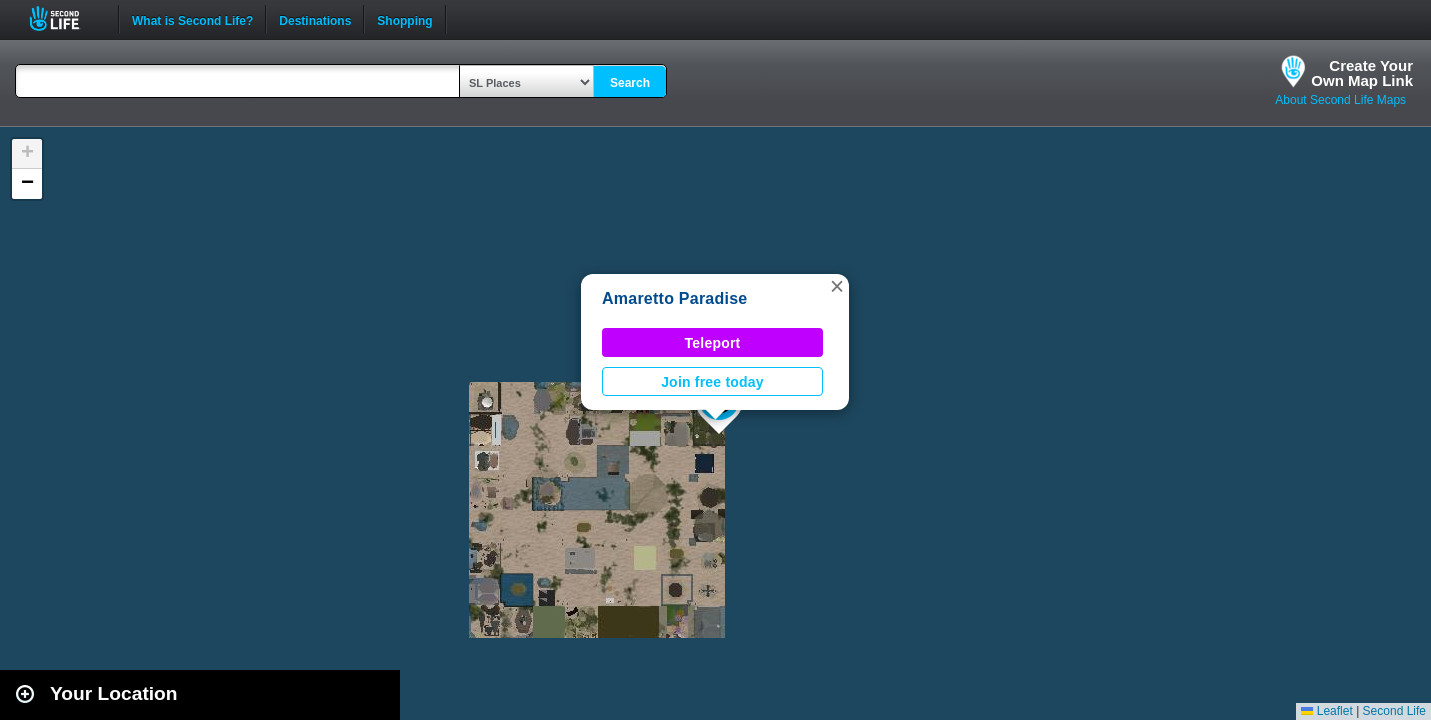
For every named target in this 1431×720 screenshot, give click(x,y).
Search (630, 83)
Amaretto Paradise (674, 298)
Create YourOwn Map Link (1362, 73)
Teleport (713, 343)
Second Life (65, 18)
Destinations (315, 19)
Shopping (404, 19)
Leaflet (1326, 711)
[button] (837, 286)
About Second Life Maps (1340, 100)
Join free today (712, 382)
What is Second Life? (192, 19)
